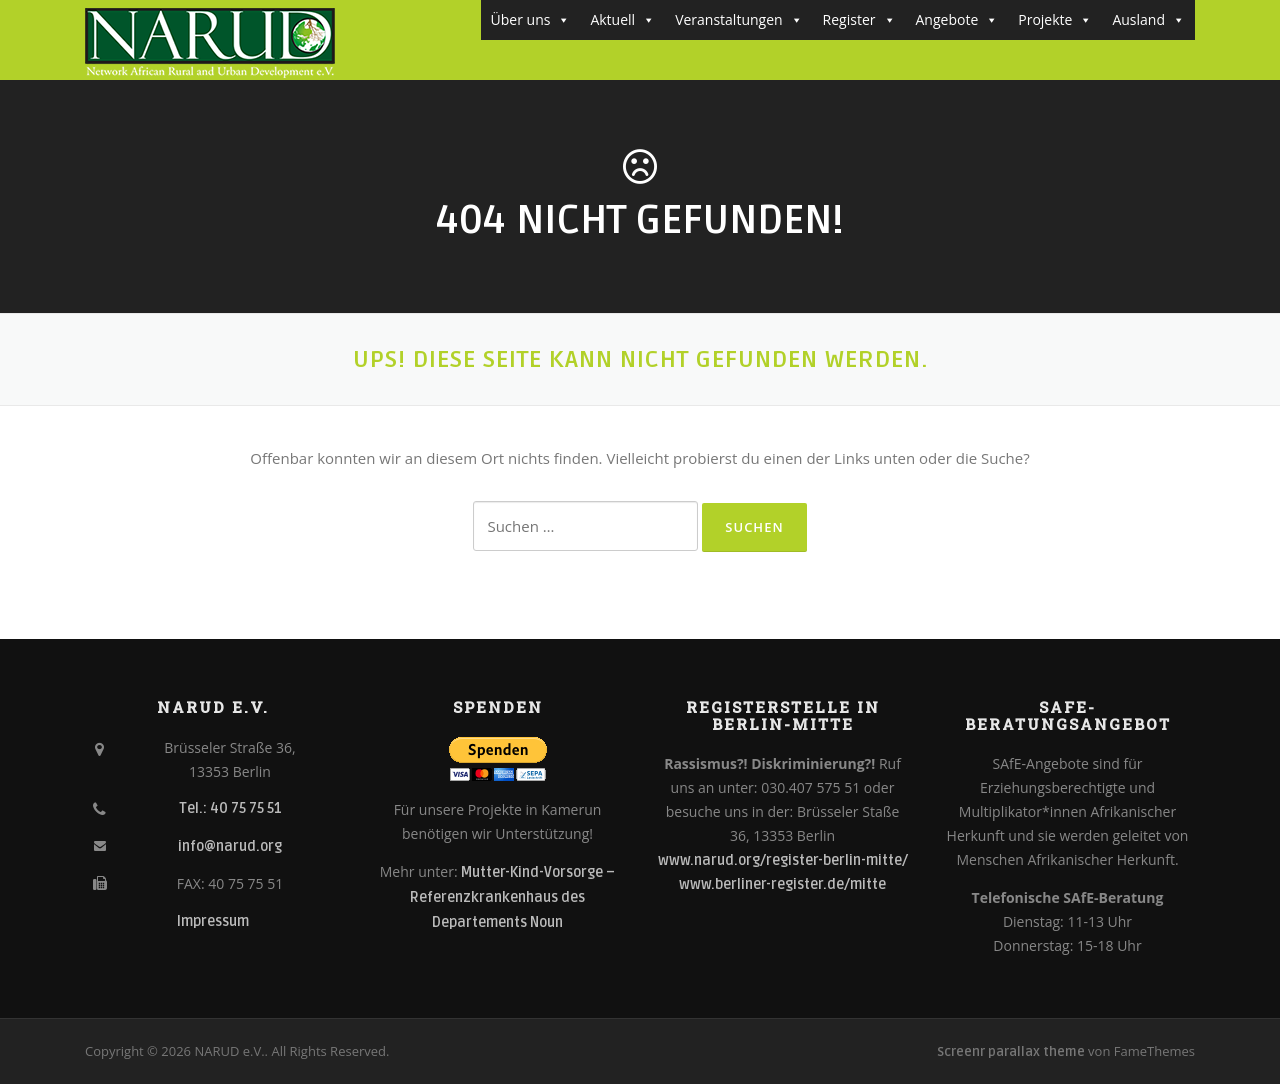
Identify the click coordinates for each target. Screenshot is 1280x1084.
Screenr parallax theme (1011, 1052)
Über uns (531, 20)
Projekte (1055, 20)
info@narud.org (230, 846)
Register (859, 20)
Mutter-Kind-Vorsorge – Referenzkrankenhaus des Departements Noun (512, 897)
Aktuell (622, 20)
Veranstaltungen (738, 20)
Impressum (213, 921)
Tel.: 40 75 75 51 (230, 808)
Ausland (1148, 20)
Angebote (957, 20)
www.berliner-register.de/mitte (782, 884)
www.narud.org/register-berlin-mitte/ (783, 860)
